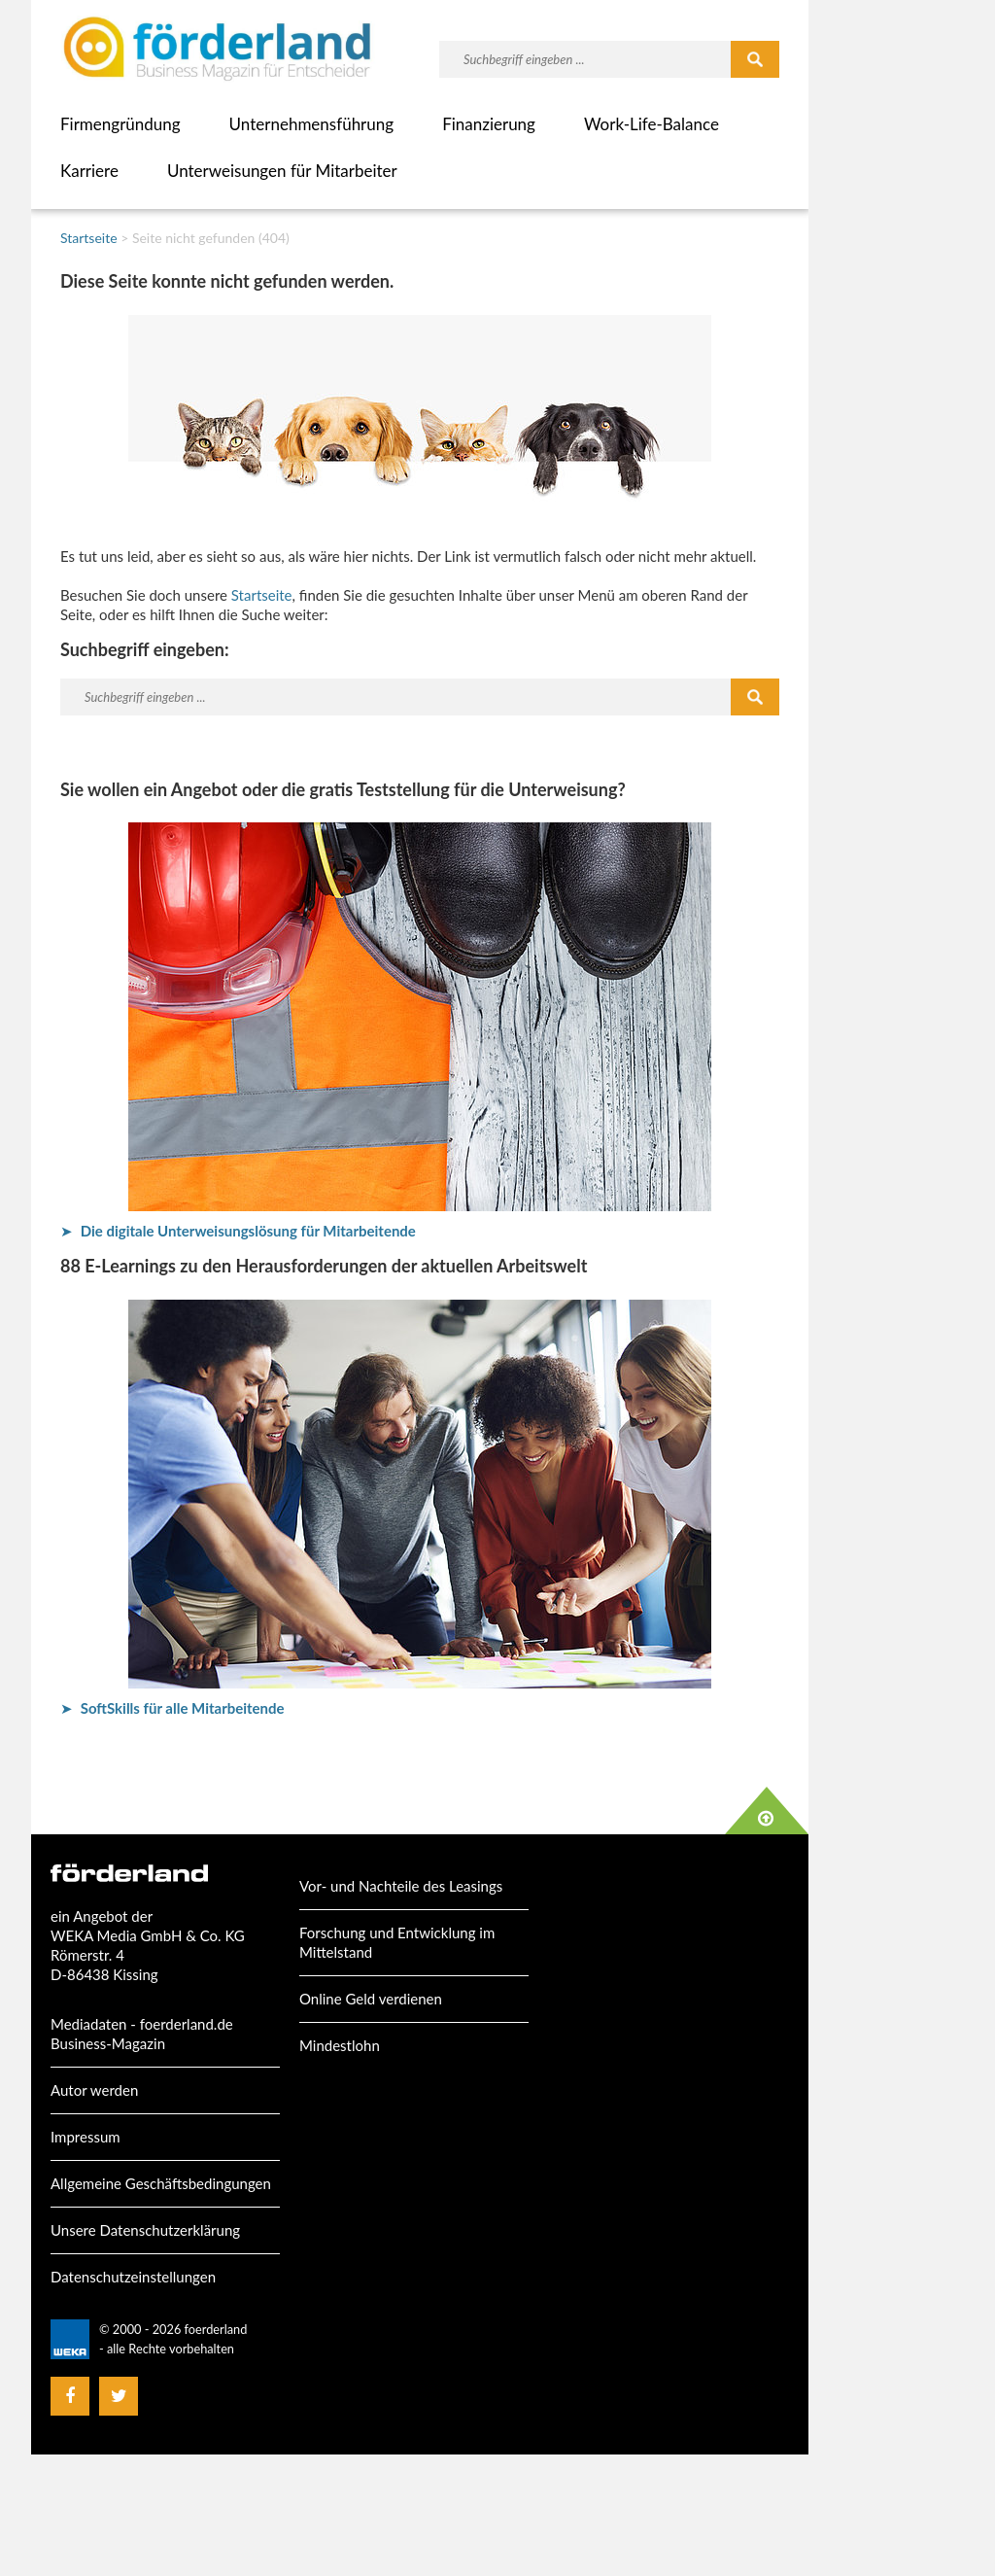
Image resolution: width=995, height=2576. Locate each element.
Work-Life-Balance (651, 124)
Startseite (89, 237)
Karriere (89, 170)
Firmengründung (120, 124)
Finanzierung (488, 124)
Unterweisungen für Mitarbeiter (282, 170)
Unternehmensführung (312, 124)
